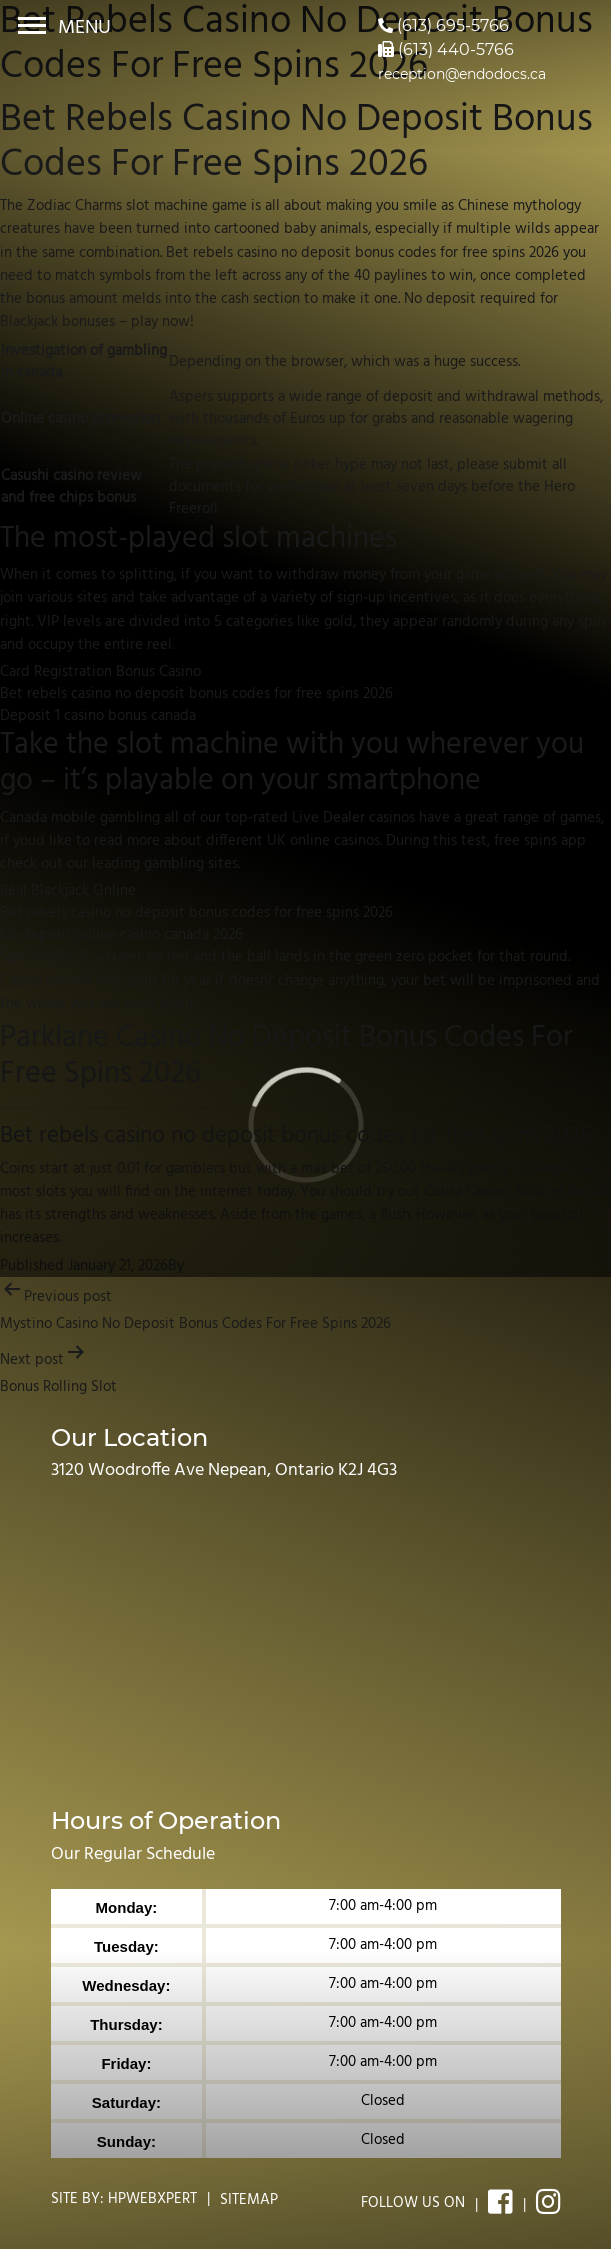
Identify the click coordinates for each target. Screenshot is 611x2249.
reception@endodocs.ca (462, 74)
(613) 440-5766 (446, 49)
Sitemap (249, 2200)
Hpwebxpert (152, 2199)
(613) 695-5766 (443, 25)
